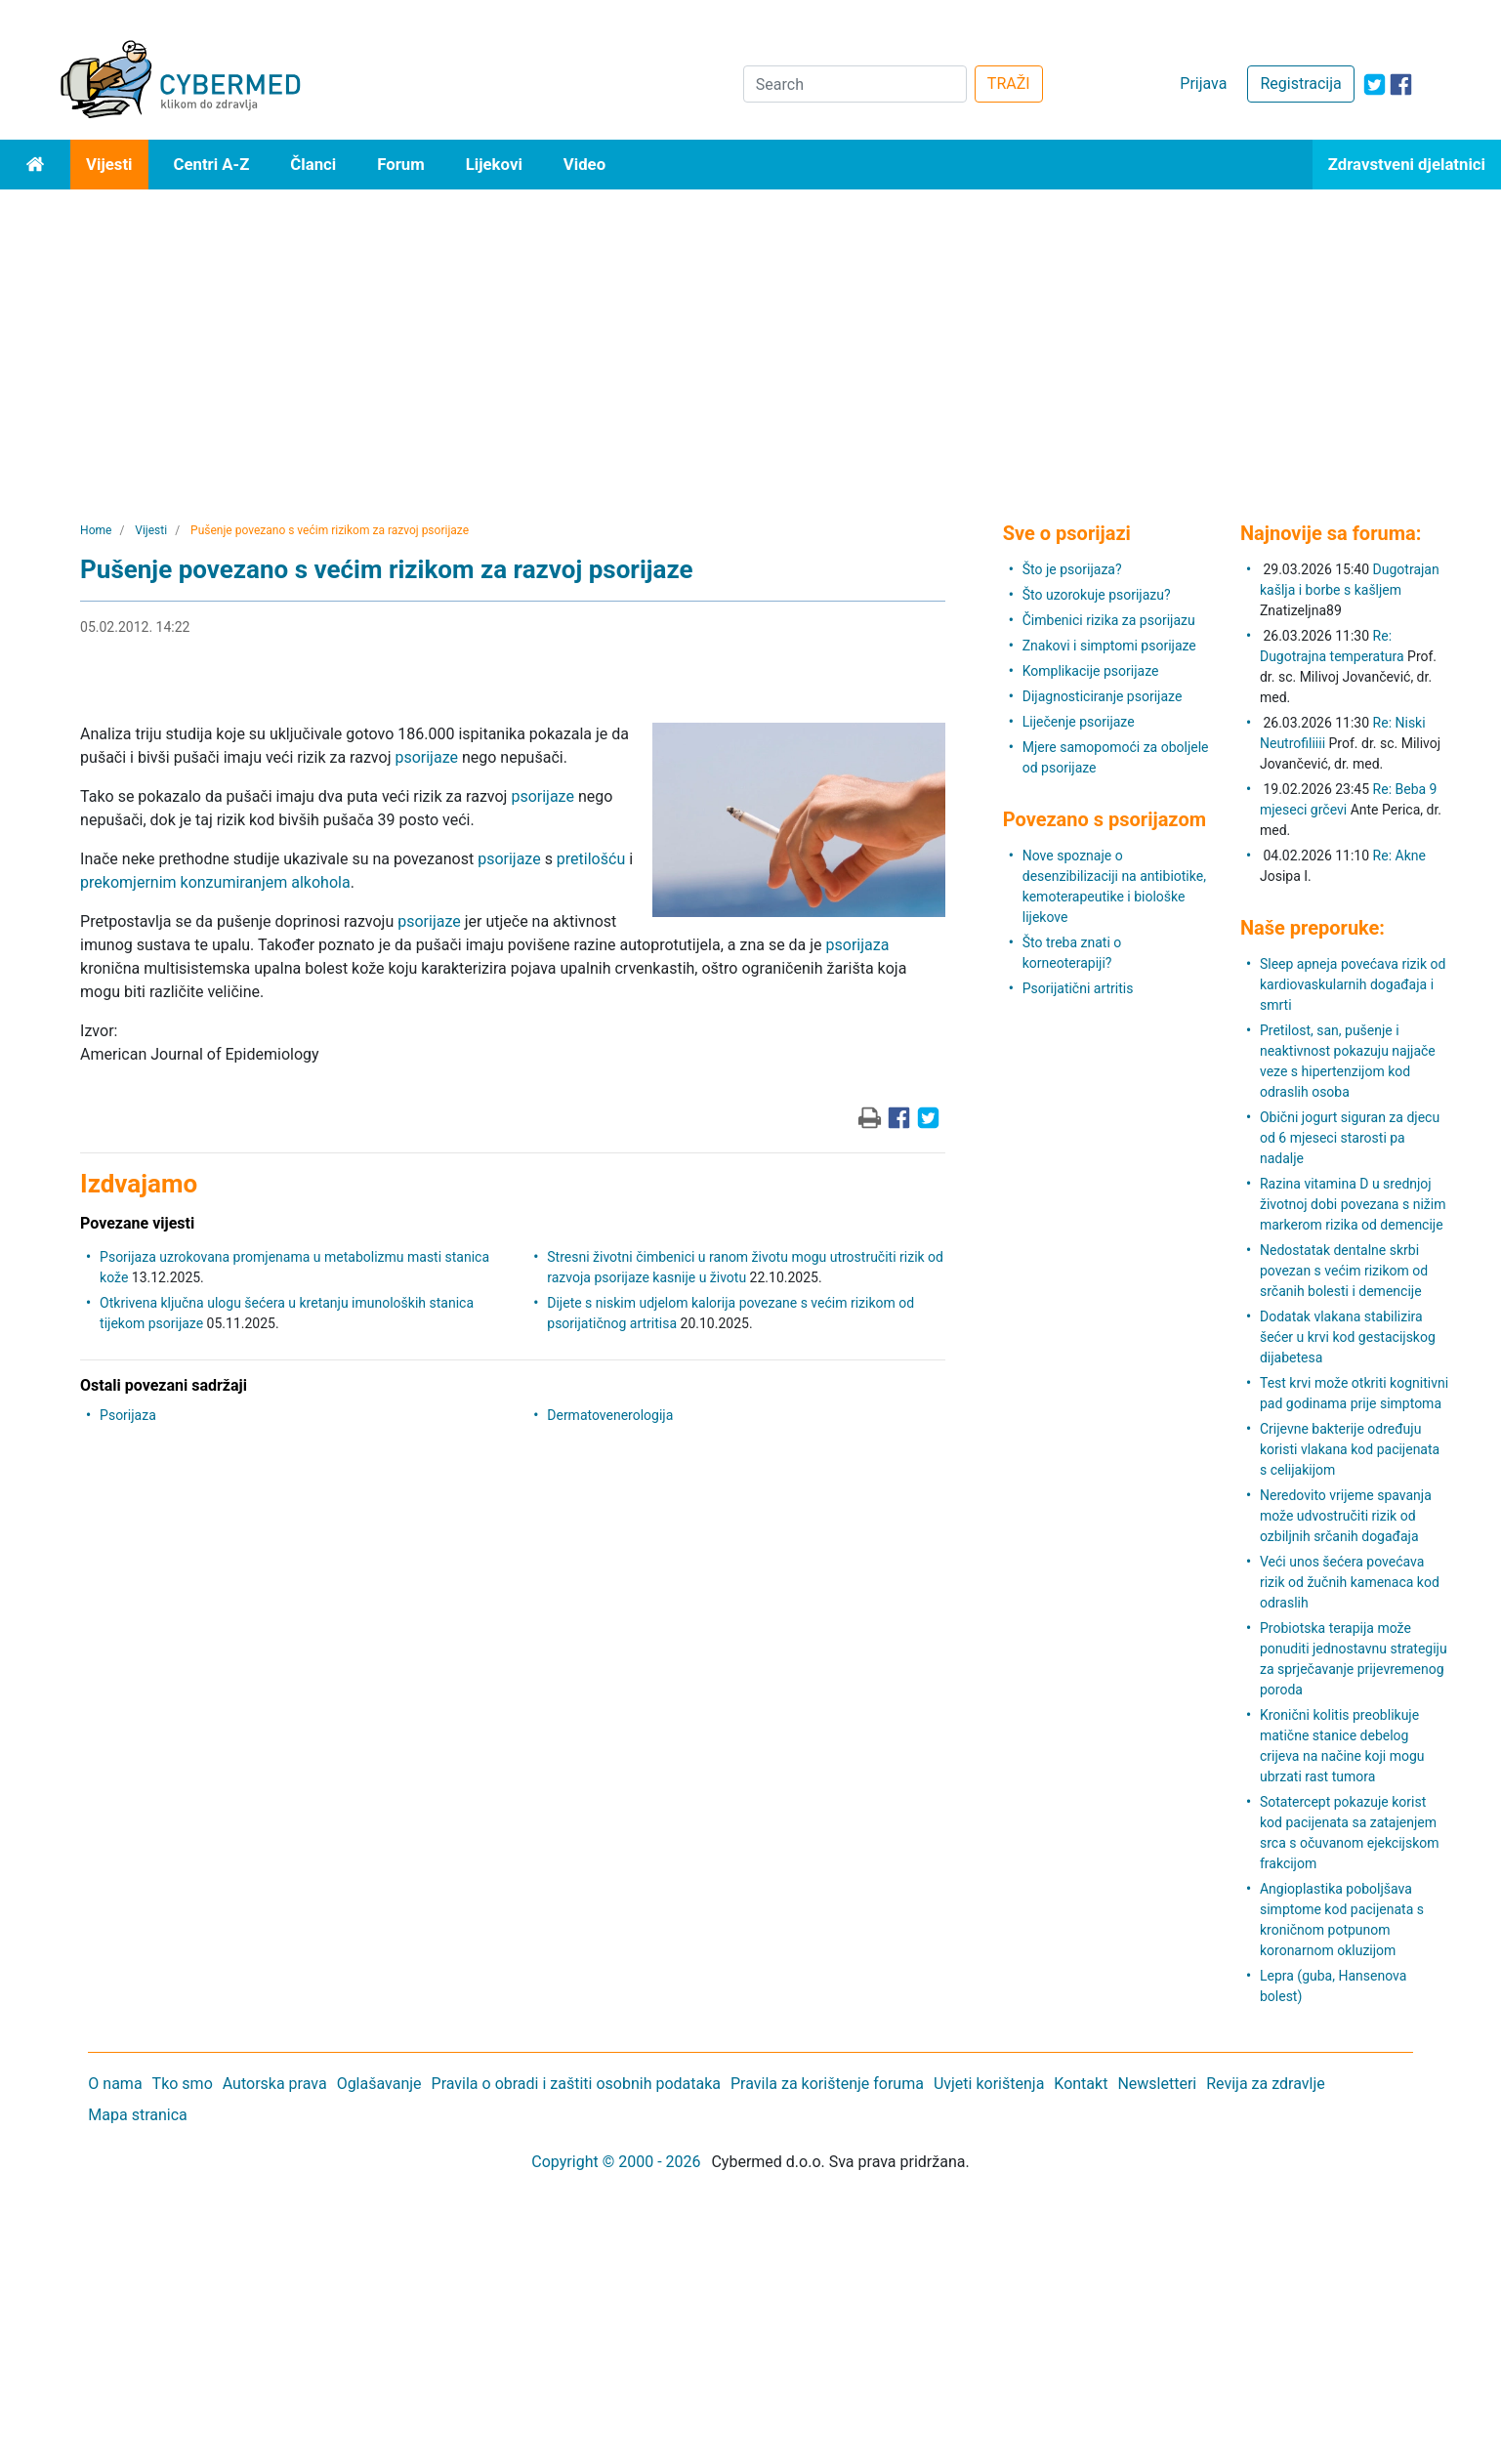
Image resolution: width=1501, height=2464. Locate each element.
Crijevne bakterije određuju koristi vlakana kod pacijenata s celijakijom (1349, 1449)
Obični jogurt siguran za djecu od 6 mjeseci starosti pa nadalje (1349, 1137)
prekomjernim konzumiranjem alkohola (215, 882)
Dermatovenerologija (610, 1415)
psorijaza (858, 945)
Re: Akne (1399, 855)
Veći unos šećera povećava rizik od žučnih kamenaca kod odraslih (1349, 1582)
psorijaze (426, 757)
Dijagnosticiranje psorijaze (1102, 696)
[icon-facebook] (1401, 84)
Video (584, 164)
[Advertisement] (751, 336)
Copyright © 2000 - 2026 (615, 2161)
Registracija (1300, 83)
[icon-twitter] (1374, 84)
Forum (401, 164)
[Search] (855, 84)
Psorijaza (128, 1415)
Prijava (1203, 83)
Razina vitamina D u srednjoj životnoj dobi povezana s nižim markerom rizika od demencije (1352, 1204)
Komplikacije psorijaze (1090, 671)
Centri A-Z (212, 164)
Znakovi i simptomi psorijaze (1109, 645)
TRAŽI (1008, 83)
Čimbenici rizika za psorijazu (1108, 620)
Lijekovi (494, 164)
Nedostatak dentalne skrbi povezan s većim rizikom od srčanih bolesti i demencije (1344, 1270)
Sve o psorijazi (1067, 533)
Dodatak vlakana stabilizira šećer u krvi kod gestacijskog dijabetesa (1348, 1337)
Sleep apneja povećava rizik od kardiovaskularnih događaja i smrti (1352, 984)
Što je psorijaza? (1072, 569)
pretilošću (591, 859)
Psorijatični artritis (1078, 988)
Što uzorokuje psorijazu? (1096, 595)
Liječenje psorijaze (1078, 722)
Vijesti (109, 164)
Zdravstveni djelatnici (1406, 164)
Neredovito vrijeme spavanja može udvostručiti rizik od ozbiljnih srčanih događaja (1346, 1515)
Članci (313, 164)
